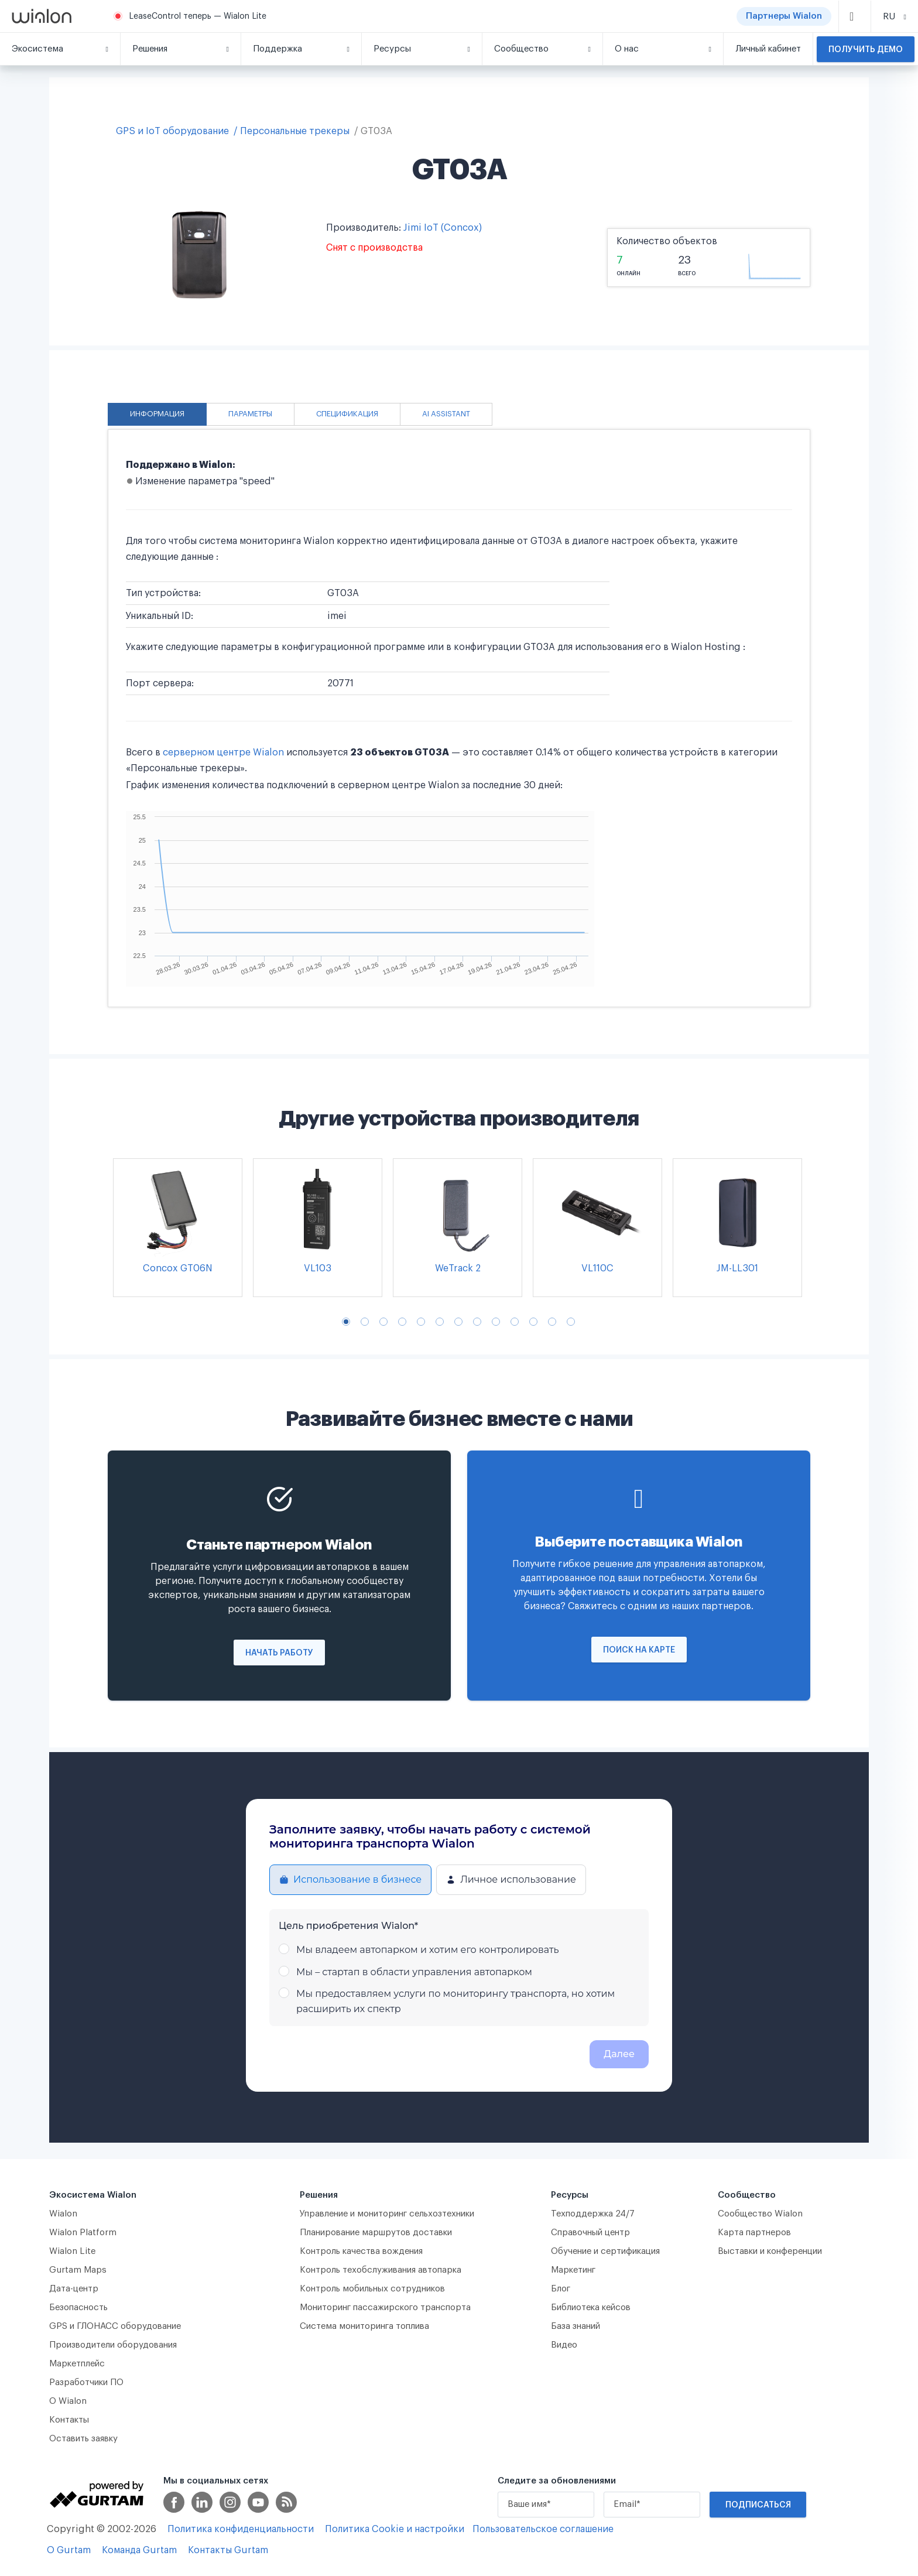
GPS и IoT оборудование (172, 131)
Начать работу (279, 1653)
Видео (564, 2345)
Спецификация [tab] (347, 414)
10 (515, 1322)
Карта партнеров (754, 2232)
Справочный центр (590, 2232)
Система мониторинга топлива (364, 2326)
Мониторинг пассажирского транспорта (385, 2307)
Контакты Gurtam (228, 2550)
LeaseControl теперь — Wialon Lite (197, 16)
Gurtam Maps (78, 2270)
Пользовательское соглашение (543, 2529)
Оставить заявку (83, 2438)
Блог (560, 2288)
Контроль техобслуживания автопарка (380, 2270)
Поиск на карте (639, 1650)
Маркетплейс (77, 2363)
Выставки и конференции (770, 2251)
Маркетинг (573, 2270)
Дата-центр (73, 2288)
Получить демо (865, 50)
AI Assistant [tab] (446, 414)
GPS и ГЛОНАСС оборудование (115, 2326)
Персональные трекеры (295, 131)
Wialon (63, 2213)
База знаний (575, 2326)
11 (533, 1322)
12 (552, 1322)
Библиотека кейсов (591, 2307)
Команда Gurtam (139, 2550)
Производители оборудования (113, 2345)
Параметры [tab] (250, 414)
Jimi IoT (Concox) (442, 227)
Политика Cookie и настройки (394, 2529)
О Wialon (68, 2401)
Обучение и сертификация (605, 2251)
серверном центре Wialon (223, 752)
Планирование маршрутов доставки (376, 2232)
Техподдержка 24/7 (593, 2213)
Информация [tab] (157, 414)
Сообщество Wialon (760, 2213)
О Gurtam (69, 2550)
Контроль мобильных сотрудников (372, 2288)
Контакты (69, 2420)
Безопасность (78, 2307)
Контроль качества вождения (361, 2251)
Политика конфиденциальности (240, 2529)
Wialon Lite (72, 2251)
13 (571, 1322)
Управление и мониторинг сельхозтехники (387, 2213)
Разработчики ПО (86, 2382)
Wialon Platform (83, 2232)
